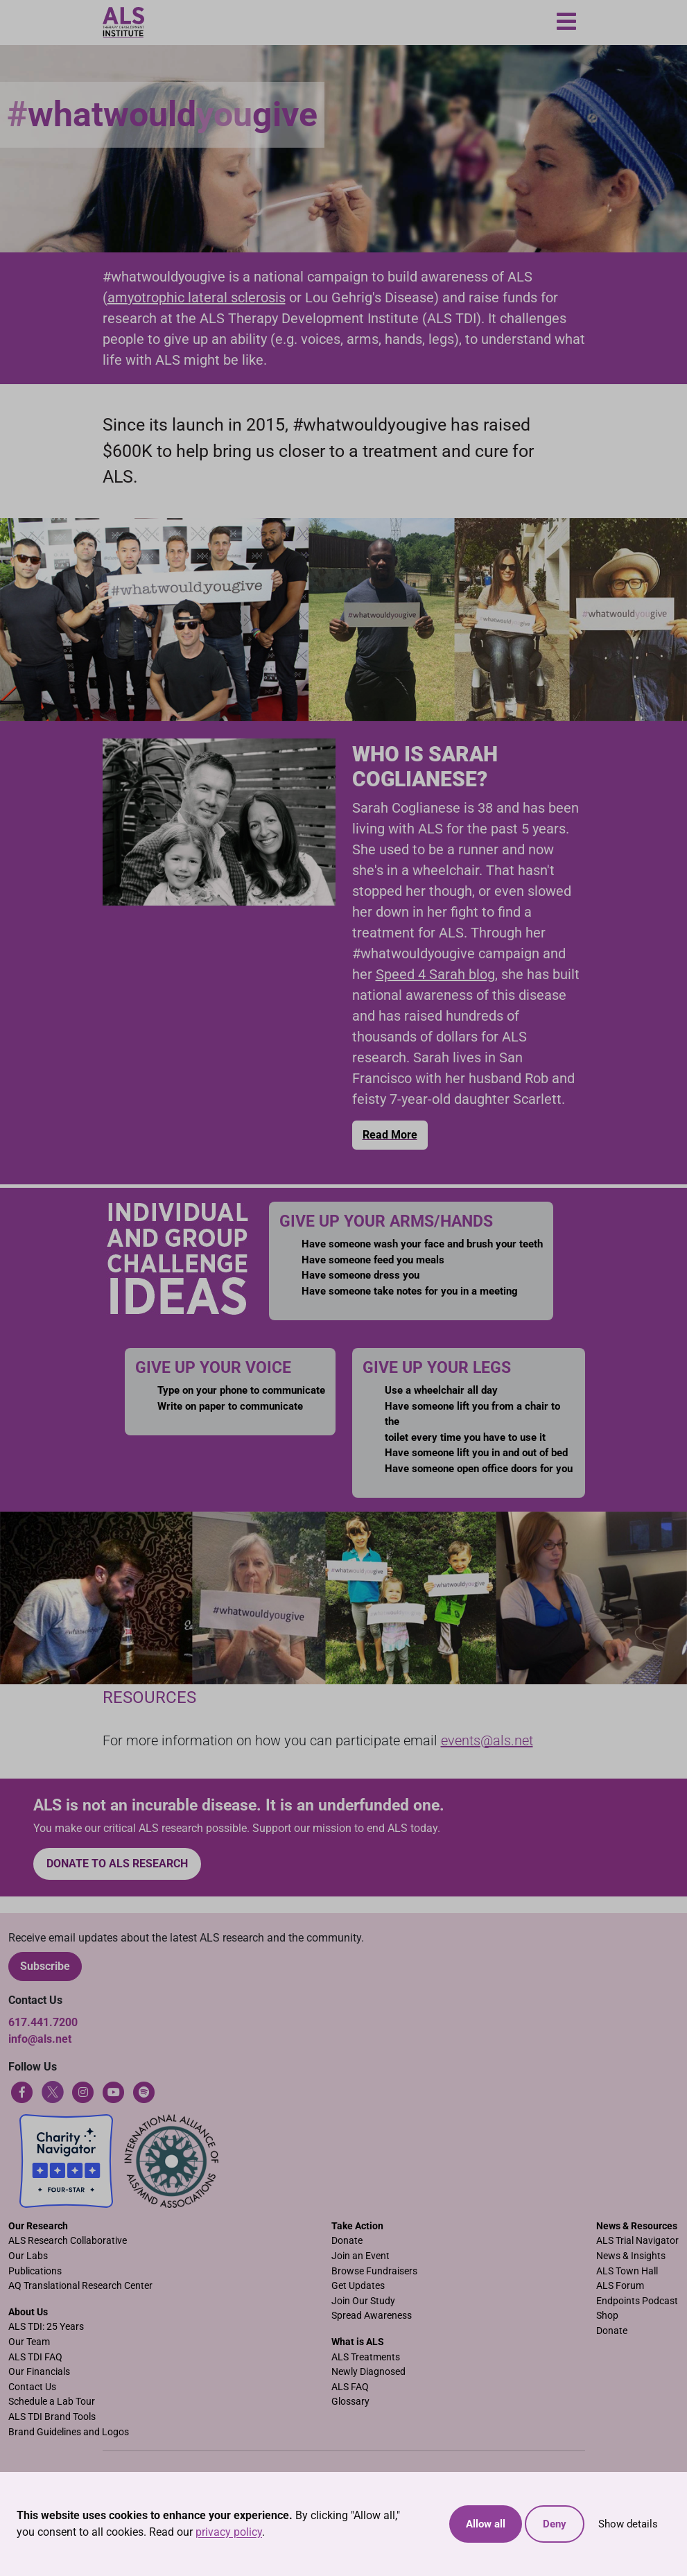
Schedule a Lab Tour (51, 2402)
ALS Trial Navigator (637, 2241)
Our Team (29, 2342)
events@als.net (487, 1740)
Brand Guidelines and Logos (68, 2432)
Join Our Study (363, 2301)
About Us (28, 2312)
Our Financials (39, 2372)
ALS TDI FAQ (35, 2357)
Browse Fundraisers (374, 2271)
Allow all (485, 2524)
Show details (628, 2524)
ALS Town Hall (627, 2271)
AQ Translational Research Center (80, 2286)
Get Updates (358, 2286)
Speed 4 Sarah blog (435, 974)
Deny (554, 2524)
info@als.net (39, 2039)
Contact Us (32, 2387)
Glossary (350, 2402)
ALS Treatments (365, 2357)
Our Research (38, 2226)
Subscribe (45, 1966)
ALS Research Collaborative (67, 2241)
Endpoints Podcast (637, 2301)
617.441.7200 (43, 2022)
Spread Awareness (371, 2316)
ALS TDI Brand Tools (52, 2417)
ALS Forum (620, 2286)
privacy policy (228, 2532)
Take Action (357, 2226)
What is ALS (357, 2342)
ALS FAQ (350, 2387)
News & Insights (631, 2256)
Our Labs (28, 2256)
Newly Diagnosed (368, 2372)
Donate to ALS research (117, 1863)
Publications (35, 2271)
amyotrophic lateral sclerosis (196, 297)
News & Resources (636, 2226)
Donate (347, 2241)
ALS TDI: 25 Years (46, 2327)
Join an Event (360, 2256)
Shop (607, 2316)
